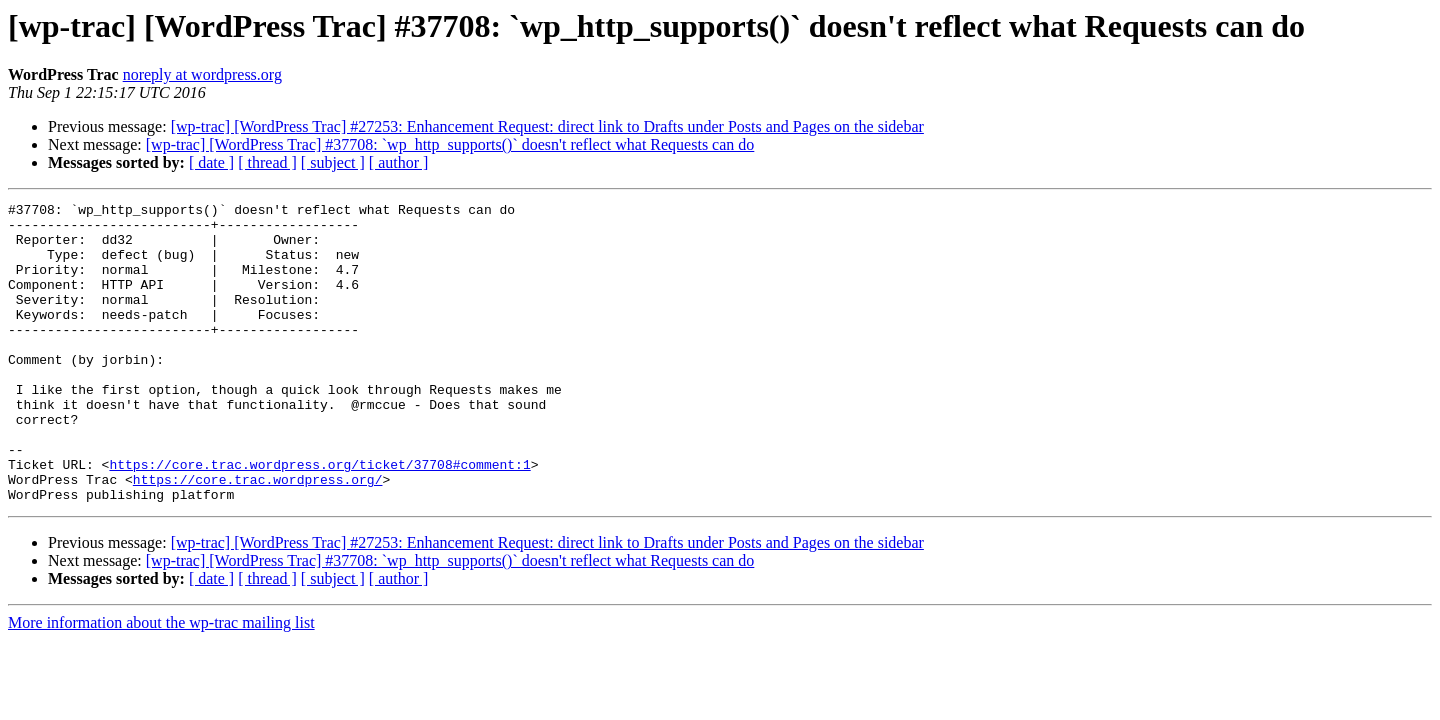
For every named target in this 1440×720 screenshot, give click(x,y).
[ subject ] (333, 162)
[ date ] (211, 162)
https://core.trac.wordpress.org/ (258, 536)
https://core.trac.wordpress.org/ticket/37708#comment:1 (319, 518)
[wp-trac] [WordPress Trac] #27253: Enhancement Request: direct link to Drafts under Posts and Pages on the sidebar (547, 126)
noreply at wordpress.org (202, 74)
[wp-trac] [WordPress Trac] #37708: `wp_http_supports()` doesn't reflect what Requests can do (450, 144)
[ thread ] (267, 162)
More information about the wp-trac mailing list (161, 682)
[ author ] (399, 162)
